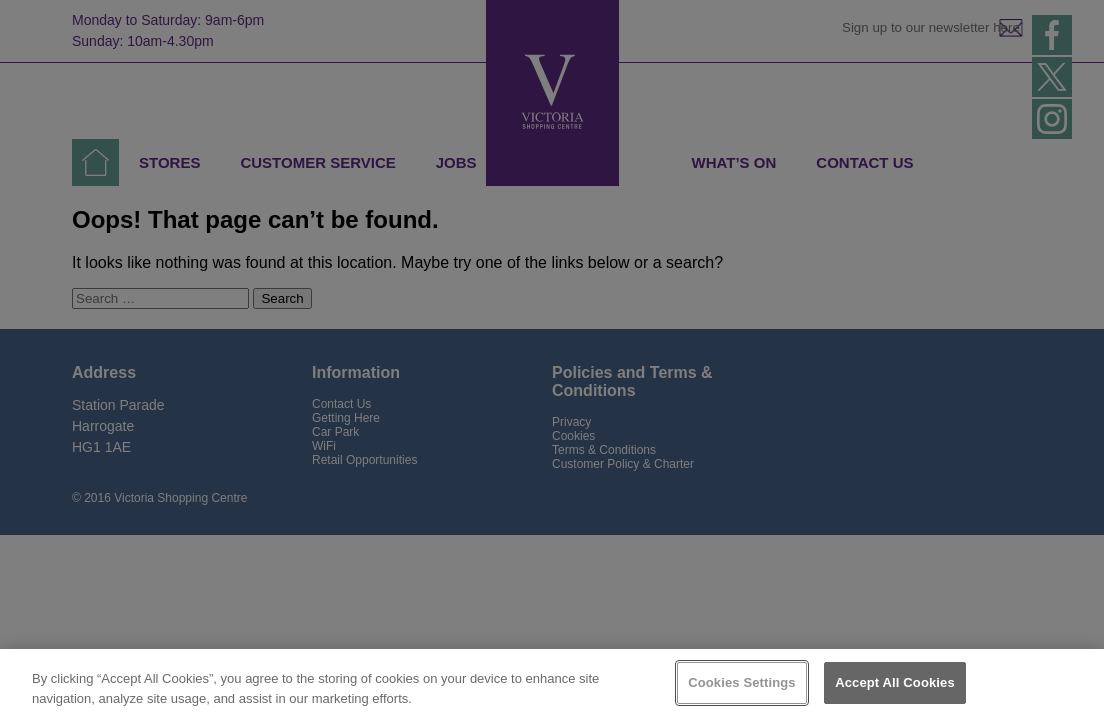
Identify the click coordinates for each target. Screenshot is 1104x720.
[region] (552, 684)
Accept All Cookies (895, 682)
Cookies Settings (742, 682)
